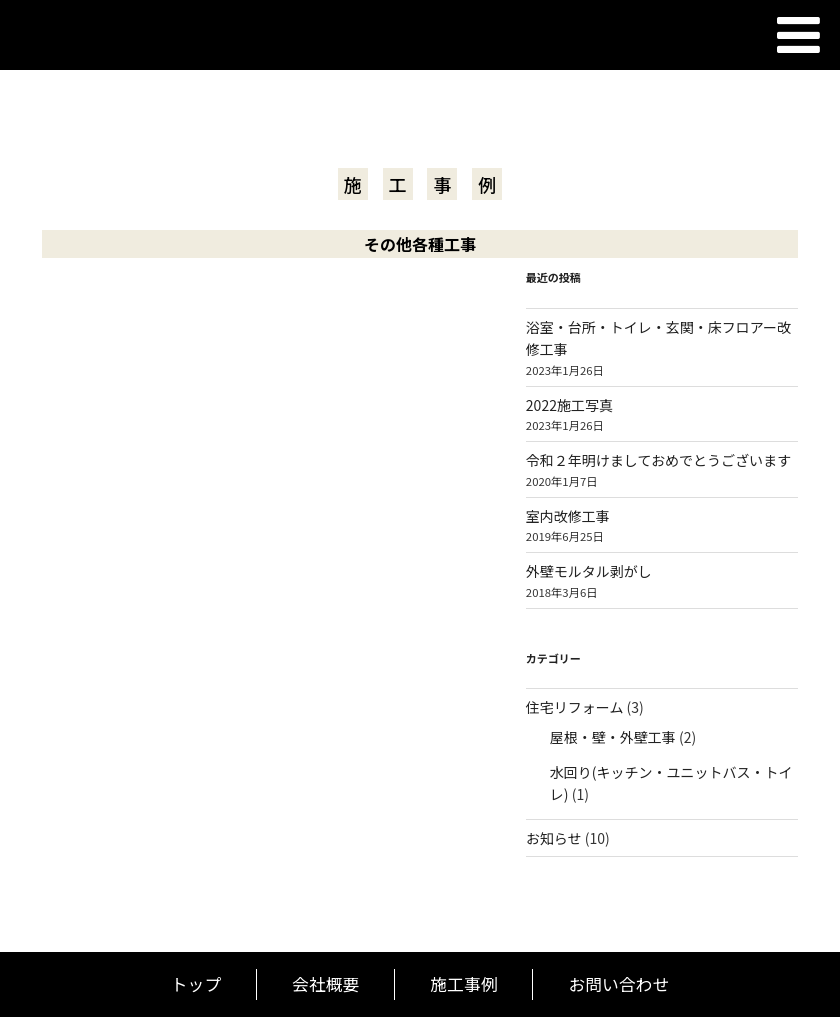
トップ (196, 984)
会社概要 (325, 984)
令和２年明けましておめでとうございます (658, 460)
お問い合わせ (618, 984)
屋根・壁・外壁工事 (613, 737)
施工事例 (463, 984)
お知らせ (554, 838)
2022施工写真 (569, 405)
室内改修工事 (568, 516)
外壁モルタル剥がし (589, 571)
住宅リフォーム (575, 707)
